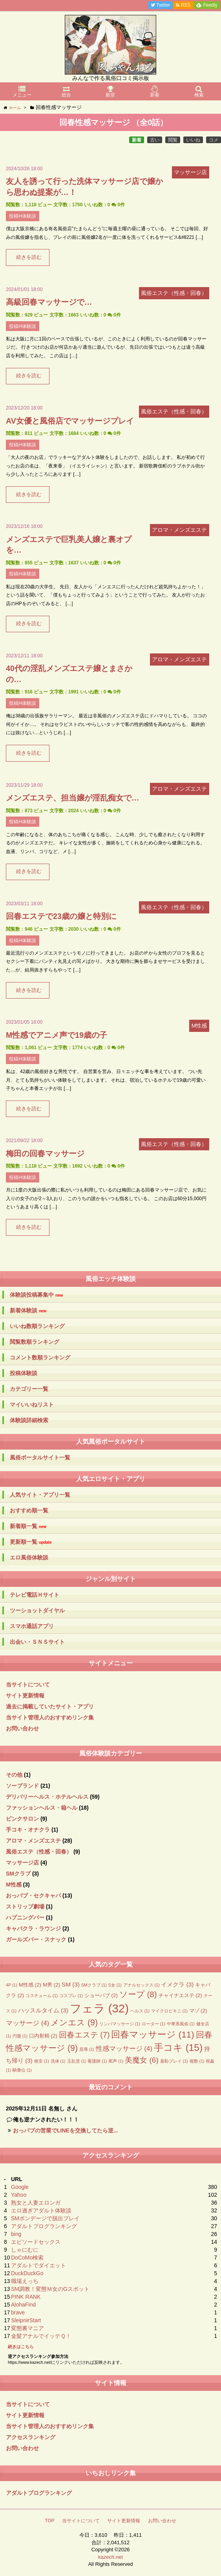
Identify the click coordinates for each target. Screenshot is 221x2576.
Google (20, 2187)
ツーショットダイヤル (37, 1610)
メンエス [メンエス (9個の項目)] (74, 2022)
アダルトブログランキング (44, 2226)
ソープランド (22, 1786)
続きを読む (29, 257)
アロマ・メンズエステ (33, 1840)
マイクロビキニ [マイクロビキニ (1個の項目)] (169, 2010)
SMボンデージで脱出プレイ (45, 2218)
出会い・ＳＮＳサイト (37, 1642)
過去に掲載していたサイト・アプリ (50, 1706)
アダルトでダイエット (38, 2265)
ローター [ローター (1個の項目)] (153, 2023)
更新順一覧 (31, 1542)
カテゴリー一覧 (29, 1389)
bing (16, 2234)
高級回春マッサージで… (49, 302)
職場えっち (24, 2281)
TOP (49, 2520)
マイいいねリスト (32, 1404)
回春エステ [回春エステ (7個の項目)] (84, 2034)
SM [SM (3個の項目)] (71, 1984)
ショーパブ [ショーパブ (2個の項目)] (101, 1995)
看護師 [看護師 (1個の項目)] (97, 2061)
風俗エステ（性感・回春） (39, 1851)
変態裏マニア (27, 2328)
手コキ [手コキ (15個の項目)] (178, 2047)
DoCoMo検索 (27, 2257)
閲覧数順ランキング (34, 1341)
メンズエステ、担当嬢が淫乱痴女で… (72, 797)
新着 (136, 140)
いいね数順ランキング (37, 1326)
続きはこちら (21, 2346)
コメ (213, 140)
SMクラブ (18, 1873)
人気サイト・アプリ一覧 (40, 1494)
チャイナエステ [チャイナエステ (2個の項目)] (180, 1995)
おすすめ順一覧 (29, 1510)
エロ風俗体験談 (29, 1557)
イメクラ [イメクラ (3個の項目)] (177, 1984)
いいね (193, 140)
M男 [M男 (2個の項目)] (51, 1985)
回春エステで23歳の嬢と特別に (61, 916)
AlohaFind (23, 2304)
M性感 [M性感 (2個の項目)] (30, 1985)
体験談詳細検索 (29, 1420)
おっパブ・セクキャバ (33, 1895)
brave (18, 2312)
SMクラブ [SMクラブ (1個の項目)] (94, 1985)
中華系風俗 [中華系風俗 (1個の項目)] (181, 2023)
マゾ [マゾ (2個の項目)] (198, 2011)
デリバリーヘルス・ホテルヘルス (47, 1797)
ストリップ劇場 (25, 1906)
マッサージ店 (22, 1862)
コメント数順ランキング (40, 1357)
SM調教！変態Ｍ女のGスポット (50, 2289)
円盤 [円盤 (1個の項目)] (20, 2036)
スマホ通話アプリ (32, 1626)
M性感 (14, 1884)
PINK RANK (25, 2297)
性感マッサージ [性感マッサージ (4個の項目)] (124, 2048)
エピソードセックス (35, 2242)
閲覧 (172, 140)
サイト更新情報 (25, 1695)
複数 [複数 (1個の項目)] (197, 2061)
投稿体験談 (23, 1373)
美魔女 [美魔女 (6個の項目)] (142, 2060)
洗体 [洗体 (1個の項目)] (58, 2061)
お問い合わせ (22, 1728)
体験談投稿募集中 (36, 1295)
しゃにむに (24, 2250)
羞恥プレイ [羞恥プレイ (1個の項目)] (174, 2061)
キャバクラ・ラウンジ (33, 1928)
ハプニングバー (25, 1917)
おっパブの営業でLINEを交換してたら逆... (65, 2130)
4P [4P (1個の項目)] (11, 1985)
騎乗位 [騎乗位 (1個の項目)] (22, 2070)
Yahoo (18, 2195)
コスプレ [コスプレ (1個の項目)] (71, 1995)
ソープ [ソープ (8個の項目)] (138, 1994)
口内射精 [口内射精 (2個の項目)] (43, 2036)
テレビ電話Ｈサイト (34, 1594)
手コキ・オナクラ (28, 1829)
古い (154, 140)
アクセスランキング (30, 2437)
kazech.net (110, 2557)
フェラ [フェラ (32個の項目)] (99, 2008)
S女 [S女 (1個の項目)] (115, 1985)
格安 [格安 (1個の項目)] (41, 2061)
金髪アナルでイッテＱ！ (41, 2336)
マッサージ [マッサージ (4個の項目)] (27, 2023)
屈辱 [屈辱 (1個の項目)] (86, 2049)
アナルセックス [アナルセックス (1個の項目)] (141, 1985)
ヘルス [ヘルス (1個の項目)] (140, 2010)
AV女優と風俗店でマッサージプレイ (70, 421)
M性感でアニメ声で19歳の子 (56, 1035)
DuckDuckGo (27, 2273)
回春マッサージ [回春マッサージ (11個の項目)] (152, 2034)
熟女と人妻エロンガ (35, 2202)
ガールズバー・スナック (36, 1939)
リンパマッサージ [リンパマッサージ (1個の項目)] (119, 2023)
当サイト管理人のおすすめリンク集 (50, 1717)
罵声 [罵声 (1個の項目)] (115, 2061)
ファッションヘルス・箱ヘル (41, 1808)
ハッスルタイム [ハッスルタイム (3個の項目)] (43, 2010)
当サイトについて (28, 1684)
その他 (14, 1775)
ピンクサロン (22, 1819)
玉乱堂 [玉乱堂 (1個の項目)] (76, 2061)
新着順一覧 (28, 1526)
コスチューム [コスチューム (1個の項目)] (42, 1995)
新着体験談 (28, 1310)
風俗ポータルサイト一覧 (40, 1457)
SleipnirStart (26, 2320)
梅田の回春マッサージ (45, 1153)
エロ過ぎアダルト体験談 (41, 2210)
